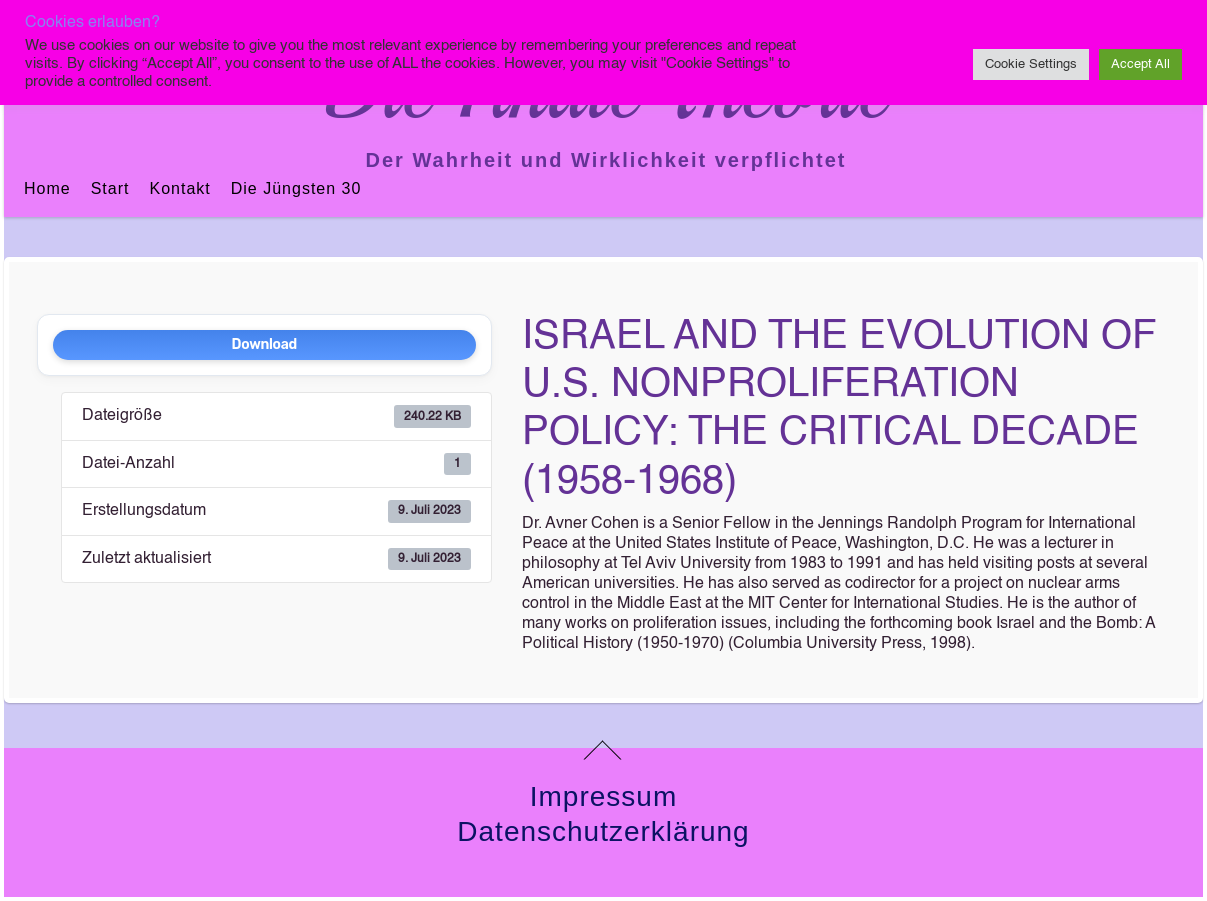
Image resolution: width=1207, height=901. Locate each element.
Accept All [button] (1140, 64)
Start (110, 188)
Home (47, 188)
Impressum (603, 796)
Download (264, 344)
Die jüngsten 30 (296, 188)
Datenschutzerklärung (603, 831)
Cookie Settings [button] (1031, 64)
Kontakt (179, 188)
